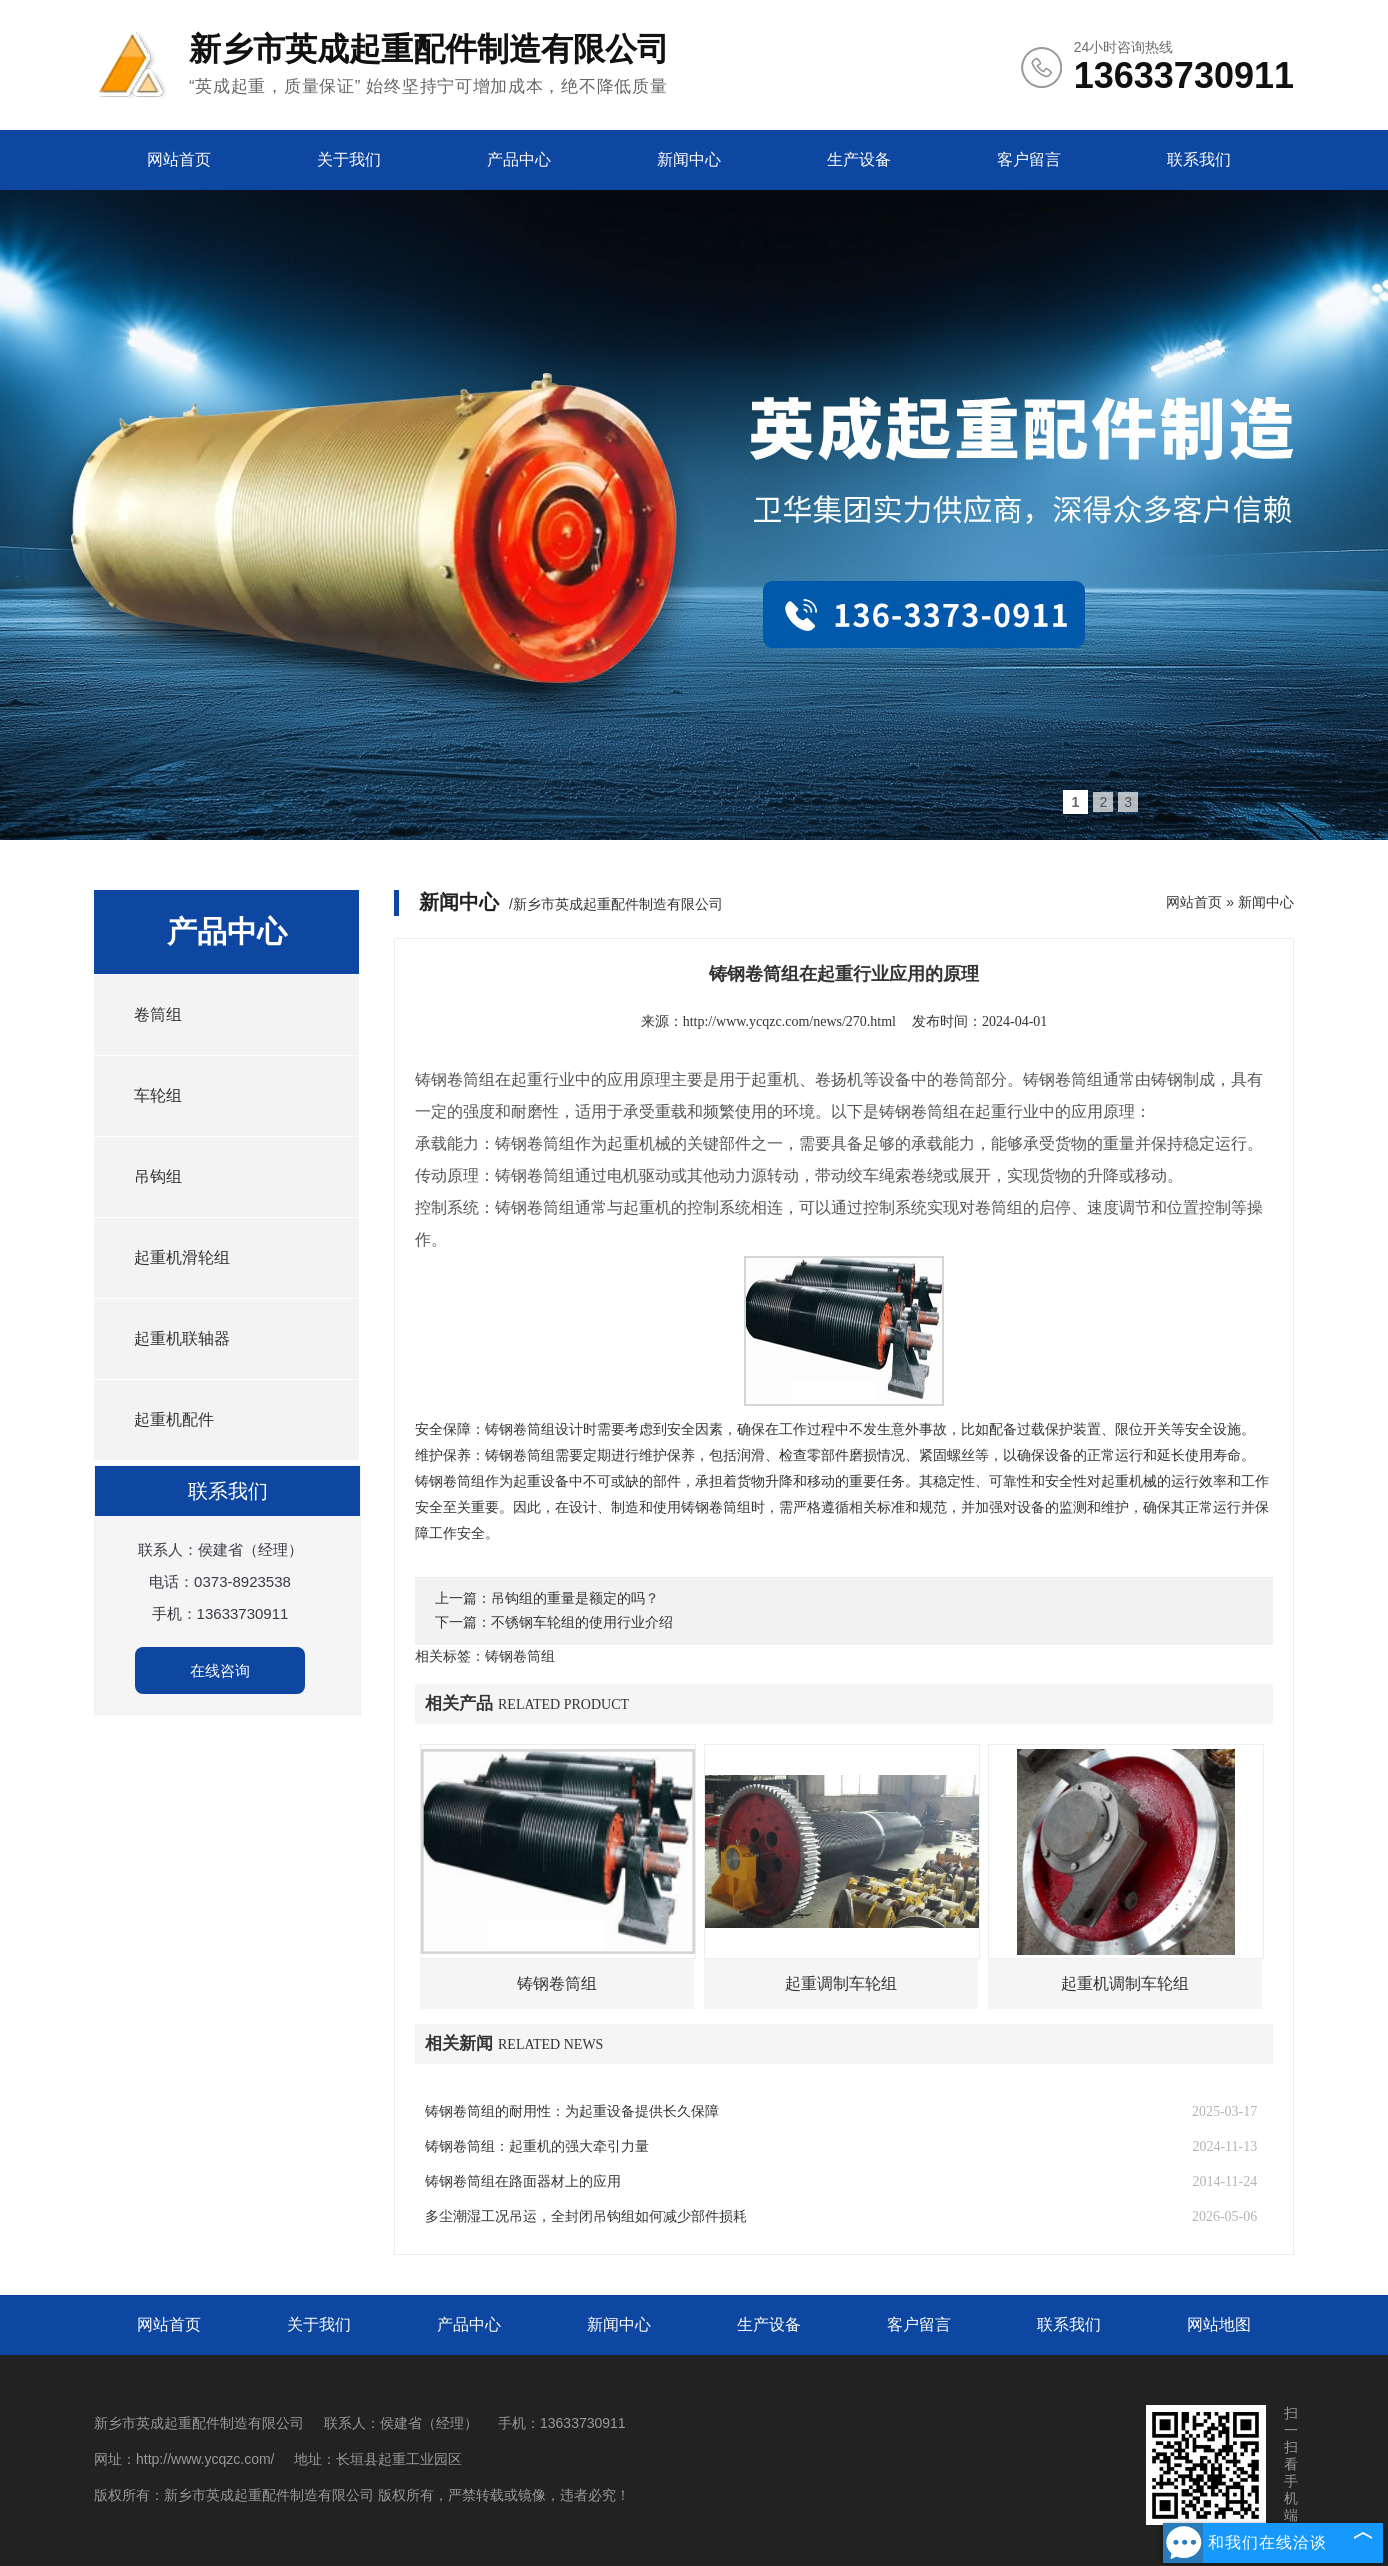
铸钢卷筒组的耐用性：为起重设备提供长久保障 (572, 2111)
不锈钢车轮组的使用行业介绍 (582, 1622)
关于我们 (349, 159)
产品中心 (519, 159)
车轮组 (158, 1095)
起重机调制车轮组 (1125, 1983)
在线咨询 (220, 1670)
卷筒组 (158, 1014)
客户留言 (1029, 159)
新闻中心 (689, 159)
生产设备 (859, 159)
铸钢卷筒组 (557, 1983)
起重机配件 (174, 1419)
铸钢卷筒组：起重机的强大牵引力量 (537, 2146)
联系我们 (1199, 159)
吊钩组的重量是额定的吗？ (575, 1598)
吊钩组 (158, 1176)
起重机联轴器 (182, 1338)
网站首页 (179, 159)
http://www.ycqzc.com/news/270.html (789, 1021)
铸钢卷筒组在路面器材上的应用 (523, 2181)
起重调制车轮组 (841, 1983)
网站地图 (1219, 2324)
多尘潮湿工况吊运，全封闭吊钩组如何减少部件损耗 (586, 2216)
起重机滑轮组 (182, 1257)
